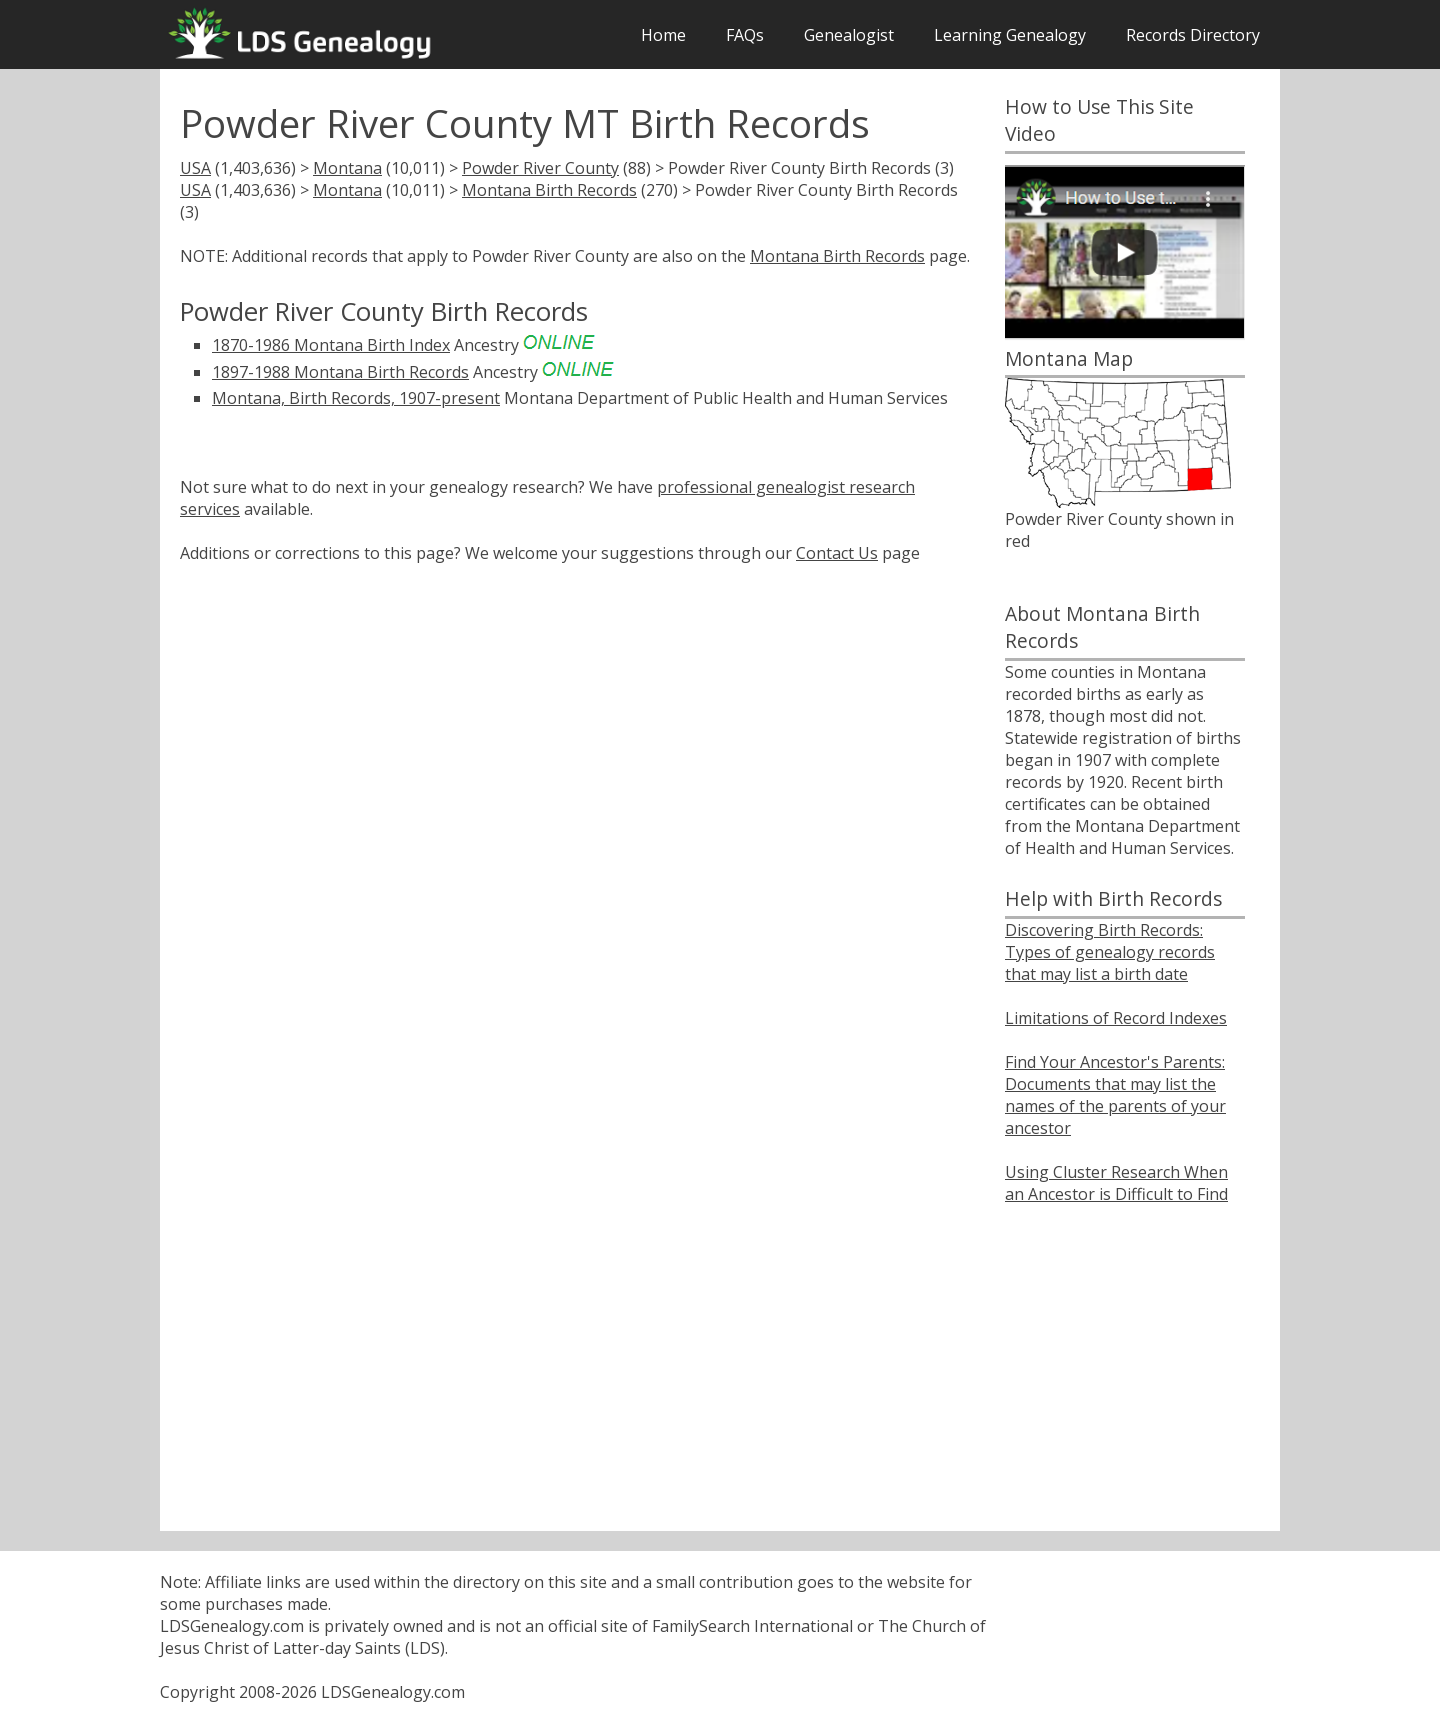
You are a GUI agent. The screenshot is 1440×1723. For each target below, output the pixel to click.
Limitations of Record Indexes (1116, 1018)
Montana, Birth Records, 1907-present (356, 398)
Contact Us (837, 553)
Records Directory (1193, 35)
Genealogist (849, 35)
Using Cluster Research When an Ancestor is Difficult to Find (1116, 1183)
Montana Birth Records (549, 190)
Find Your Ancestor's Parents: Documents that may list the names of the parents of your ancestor (1115, 1095)
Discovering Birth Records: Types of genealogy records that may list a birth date (1110, 952)
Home (663, 35)
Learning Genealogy (1010, 35)
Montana (347, 168)
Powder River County (540, 168)
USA (195, 168)
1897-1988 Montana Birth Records (340, 372)
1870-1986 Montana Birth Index (331, 345)
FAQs (745, 35)
